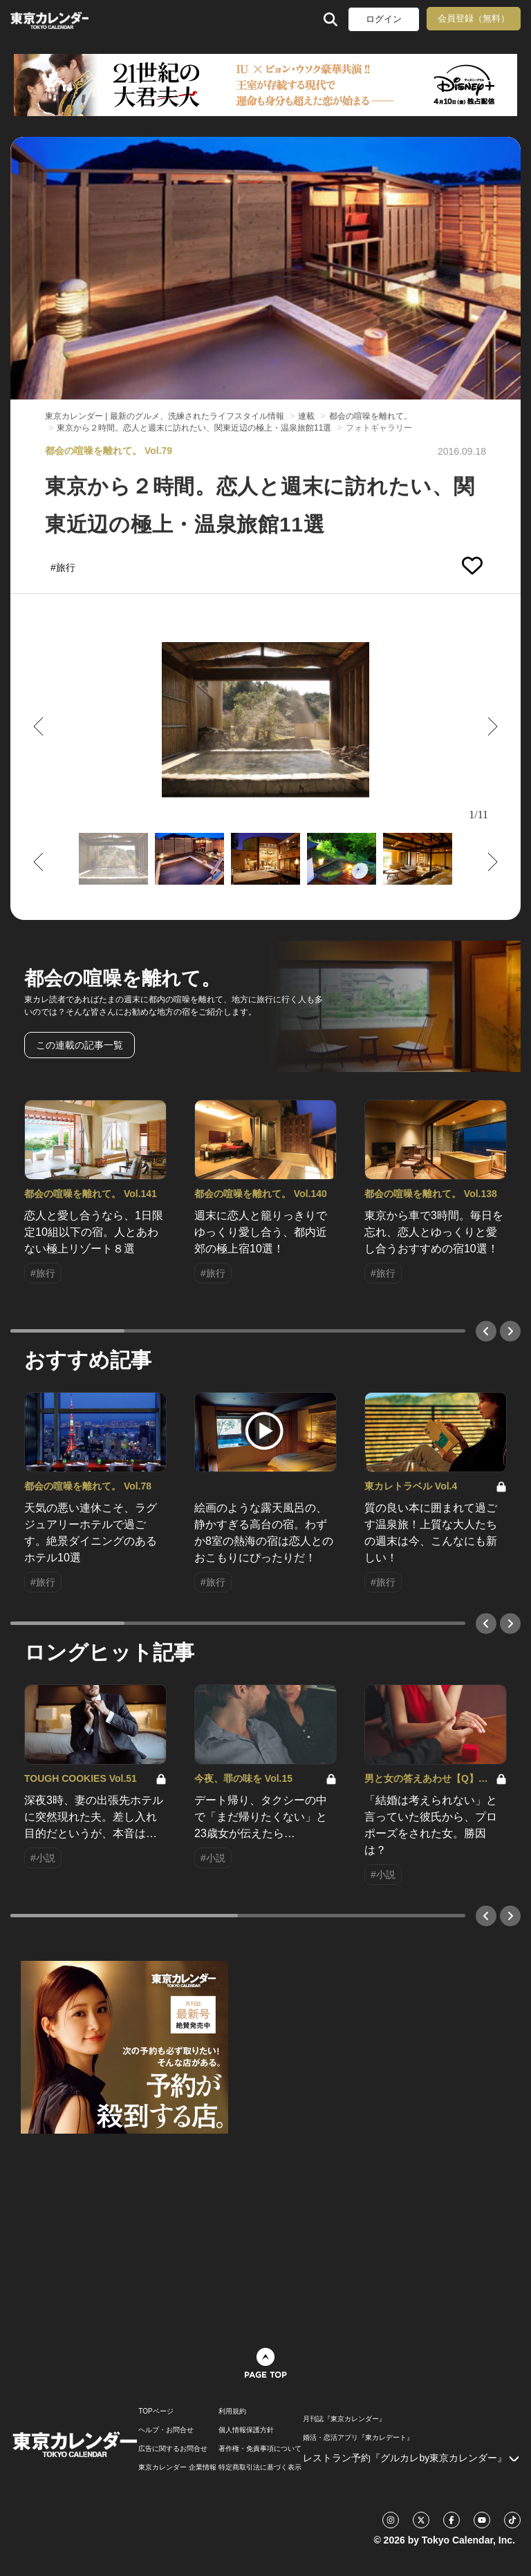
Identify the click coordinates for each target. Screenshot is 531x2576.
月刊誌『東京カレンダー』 (344, 2419)
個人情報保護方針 (246, 2430)
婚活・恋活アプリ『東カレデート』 (358, 2437)
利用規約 (232, 2411)
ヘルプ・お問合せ (166, 2430)
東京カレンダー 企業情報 (177, 2467)
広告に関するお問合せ (172, 2448)
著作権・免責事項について (259, 2448)
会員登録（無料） (474, 18)
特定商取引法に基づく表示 (259, 2467)
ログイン (384, 19)
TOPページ (155, 2411)
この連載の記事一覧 (79, 1045)
